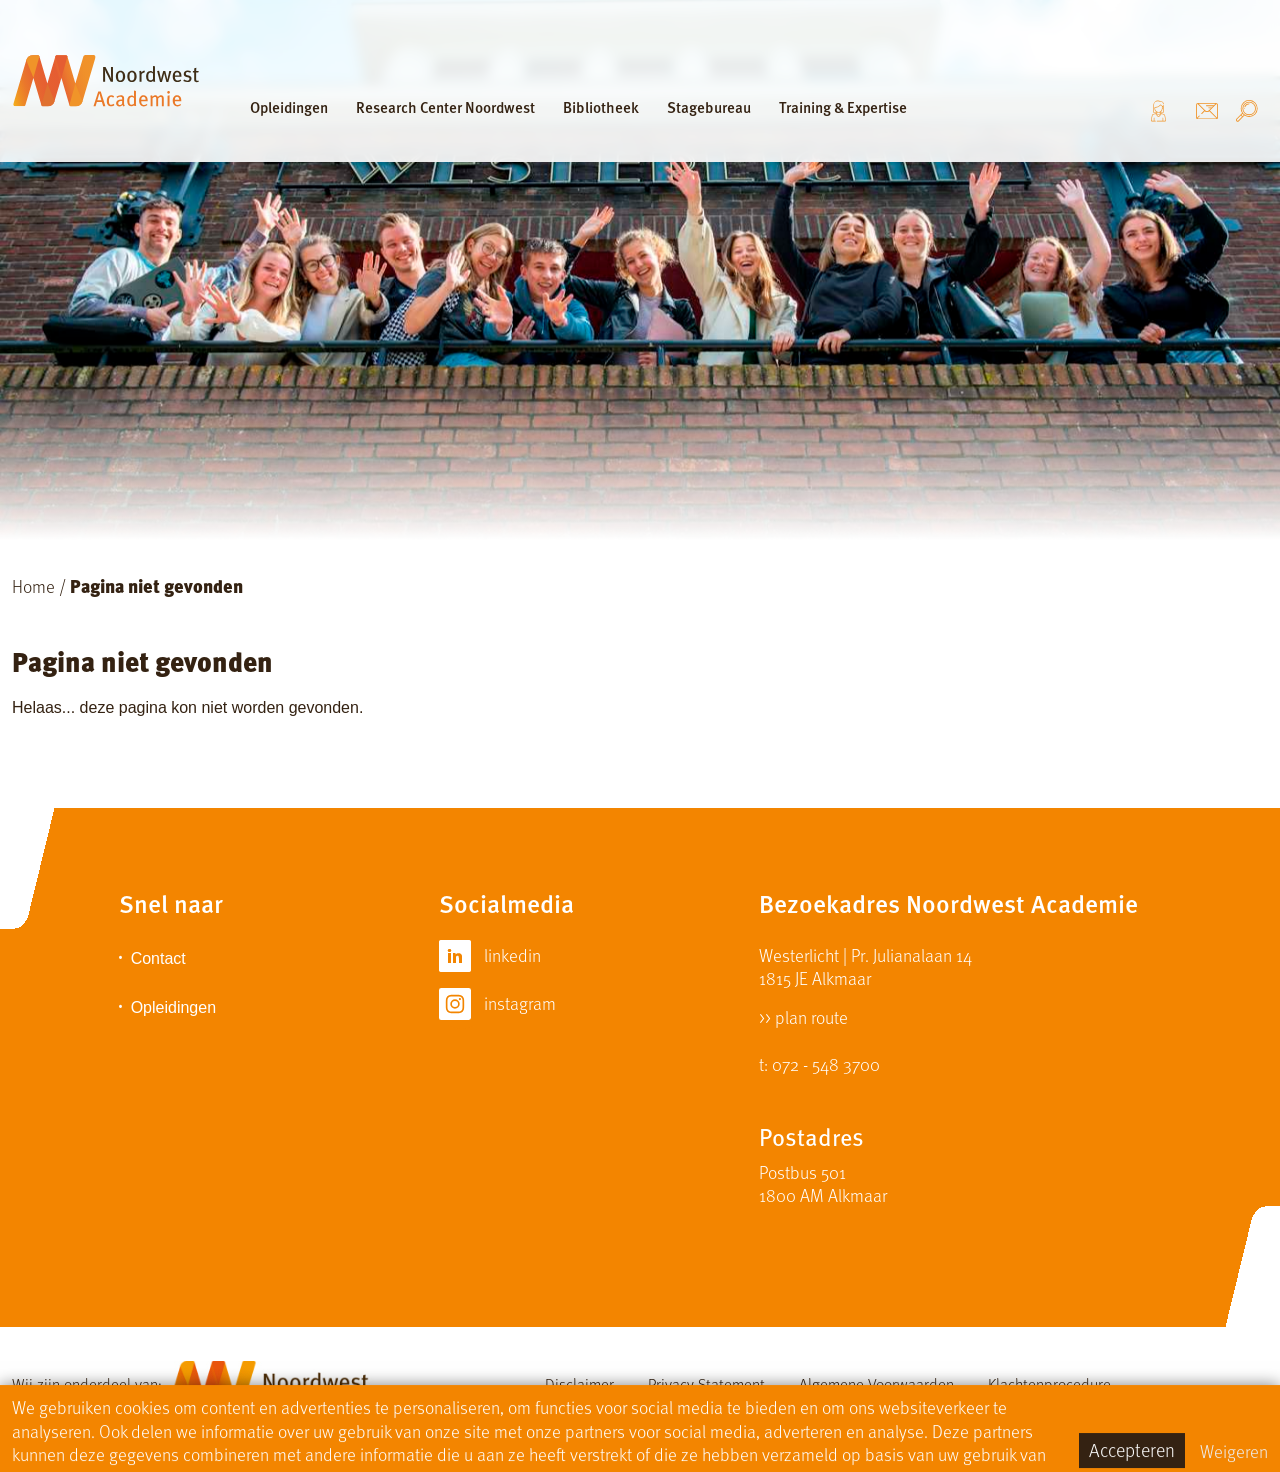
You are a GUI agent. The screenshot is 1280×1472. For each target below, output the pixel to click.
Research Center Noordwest (445, 107)
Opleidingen (289, 107)
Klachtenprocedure (1049, 1384)
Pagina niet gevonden (156, 585)
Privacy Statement (706, 1384)
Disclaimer (579, 1384)
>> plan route (803, 1015)
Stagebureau (709, 107)
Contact (158, 958)
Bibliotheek (601, 107)
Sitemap (733, 1404)
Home (33, 585)
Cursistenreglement (608, 1404)
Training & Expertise (843, 107)
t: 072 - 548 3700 (819, 1063)
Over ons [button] (1165, 111)
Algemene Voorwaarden (876, 1384)
